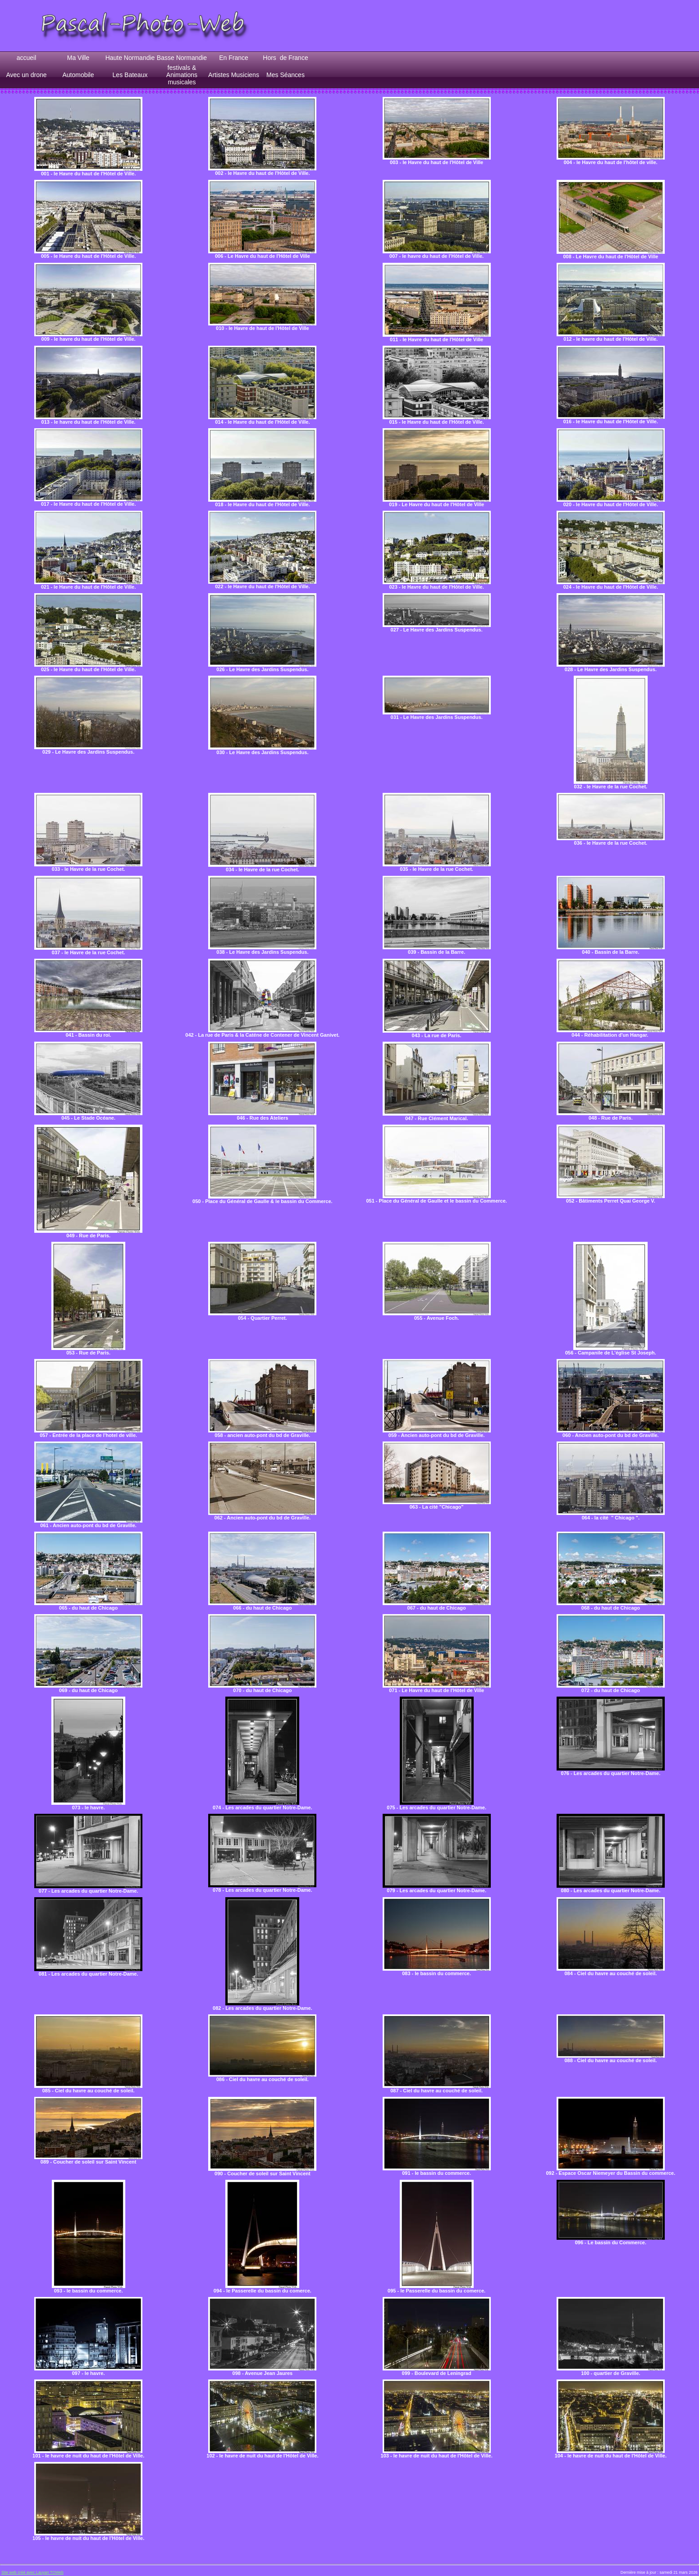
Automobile (78, 74)
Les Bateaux (130, 74)
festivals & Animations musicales (181, 75)
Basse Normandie (182, 57)
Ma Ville (78, 57)
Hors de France (285, 57)
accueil (27, 57)
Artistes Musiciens (233, 74)
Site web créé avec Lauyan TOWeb (32, 2572)
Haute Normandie (130, 57)
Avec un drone (26, 74)
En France (233, 57)
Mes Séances (285, 74)
